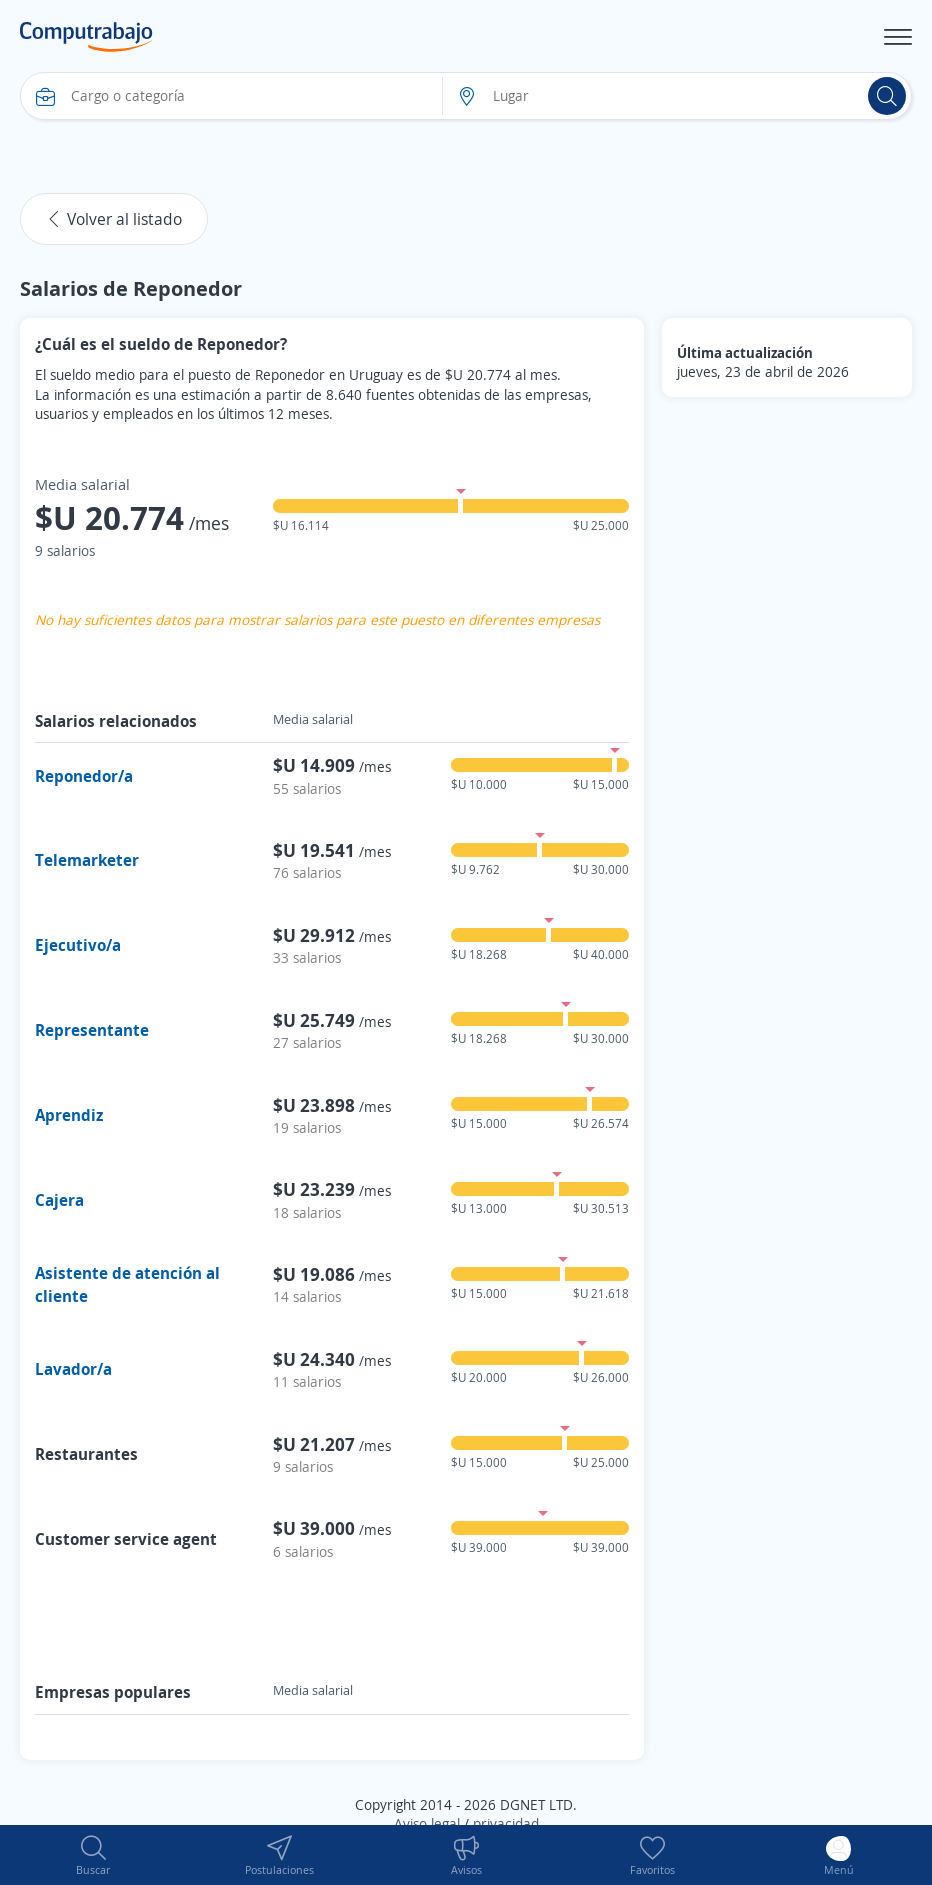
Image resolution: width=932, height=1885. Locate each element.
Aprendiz (69, 1115)
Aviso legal (427, 1823)
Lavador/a (73, 1369)
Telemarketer (87, 860)
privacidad (506, 1823)
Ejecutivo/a (78, 945)
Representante (92, 1030)
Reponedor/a (84, 776)
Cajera (59, 1200)
